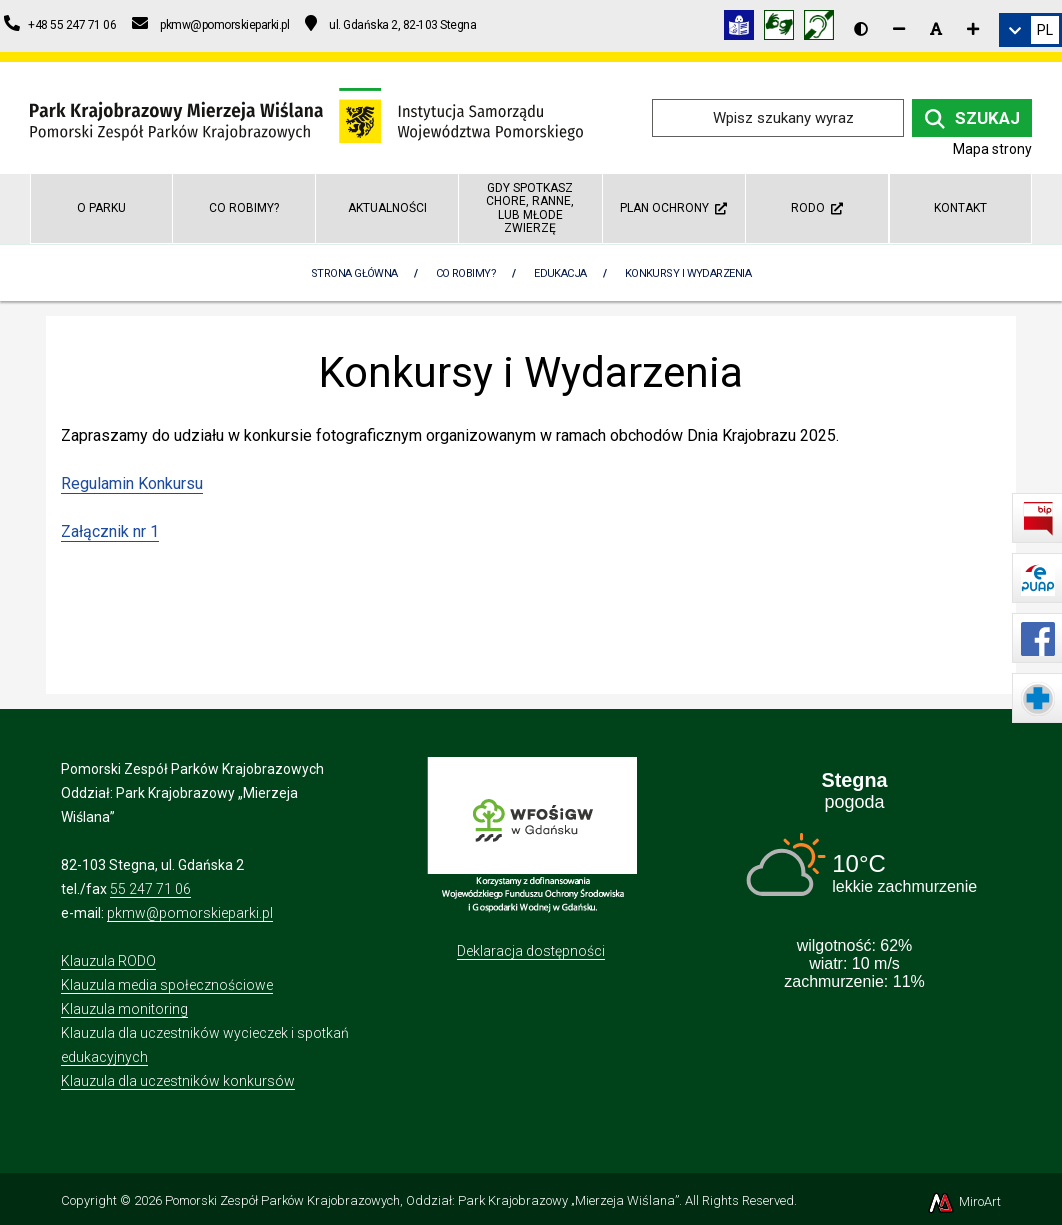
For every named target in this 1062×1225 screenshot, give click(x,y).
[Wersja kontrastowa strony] (861, 29)
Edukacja (560, 273)
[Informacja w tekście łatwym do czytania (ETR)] (744, 28)
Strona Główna (354, 273)
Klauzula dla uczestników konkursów (178, 1081)
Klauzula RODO (108, 961)
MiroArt (963, 1201)
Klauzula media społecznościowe (167, 985)
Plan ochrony (673, 208)
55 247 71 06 (150, 889)
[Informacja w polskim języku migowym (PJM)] (824, 28)
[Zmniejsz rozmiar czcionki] (899, 29)
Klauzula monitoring (124, 1009)
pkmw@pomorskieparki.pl (190, 913)
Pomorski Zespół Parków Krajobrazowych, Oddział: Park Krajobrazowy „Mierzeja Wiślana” (422, 1200)
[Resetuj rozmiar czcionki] (936, 29)
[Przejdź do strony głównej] (306, 116)
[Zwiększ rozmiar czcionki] (973, 29)
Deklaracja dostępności (531, 951)
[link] (1030, 30)
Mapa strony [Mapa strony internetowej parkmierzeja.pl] (992, 149)
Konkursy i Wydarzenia (688, 273)
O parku (101, 208)
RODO (817, 208)
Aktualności (387, 208)
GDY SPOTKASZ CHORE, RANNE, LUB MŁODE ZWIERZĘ (530, 208)
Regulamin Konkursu (132, 483)
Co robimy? (244, 208)
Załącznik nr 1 (110, 531)
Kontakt (960, 208)
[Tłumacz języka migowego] (784, 28)
